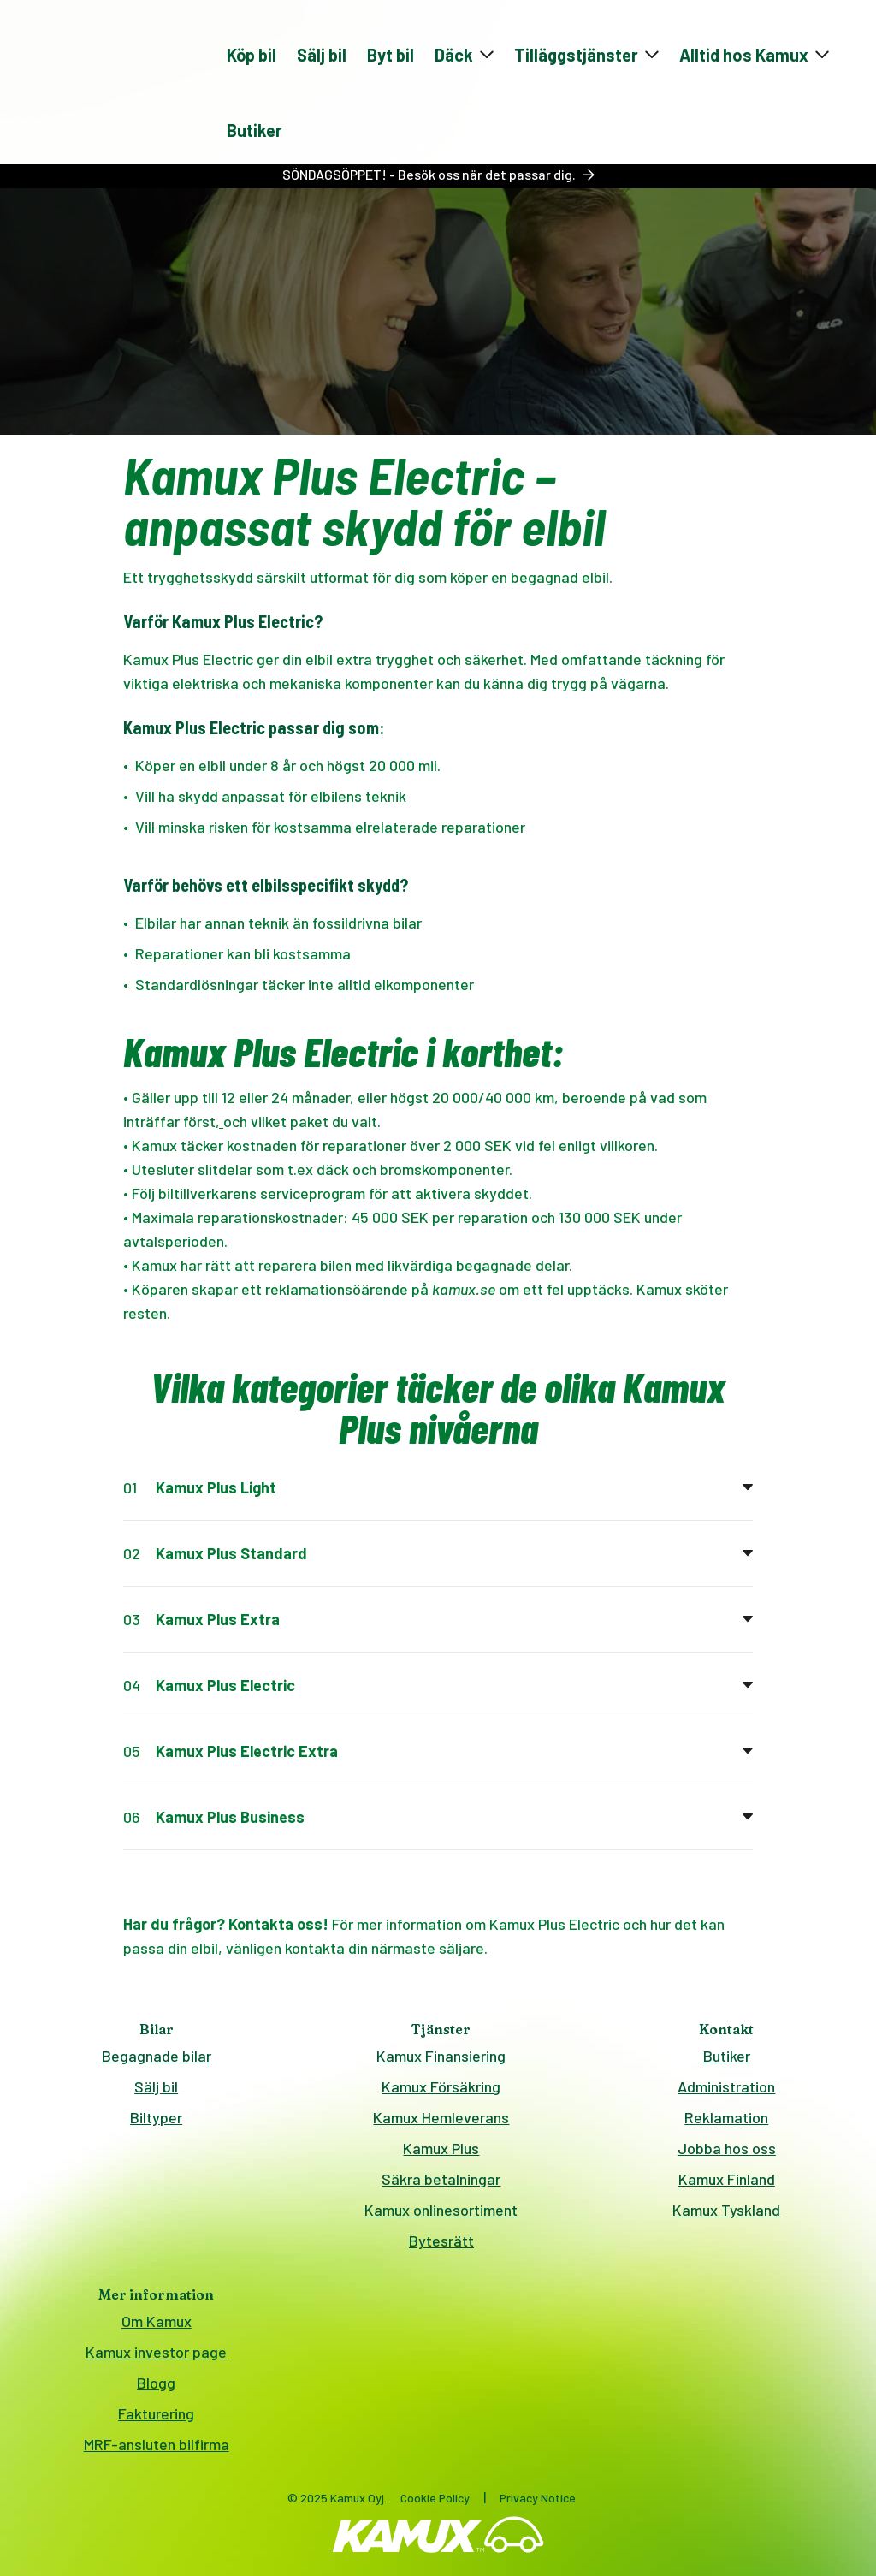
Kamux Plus (441, 2148)
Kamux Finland (726, 2178)
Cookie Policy (435, 2497)
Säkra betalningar (441, 2178)
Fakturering (156, 2413)
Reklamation (726, 2117)
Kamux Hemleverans (441, 2117)
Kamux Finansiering (441, 2055)
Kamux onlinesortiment (441, 2209)
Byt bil (390, 55)
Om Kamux (156, 2321)
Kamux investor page (156, 2351)
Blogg (156, 2382)
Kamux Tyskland (726, 2209)
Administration (726, 2086)
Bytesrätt (441, 2240)
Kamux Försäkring (441, 2086)
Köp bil (251, 55)
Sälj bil (321, 55)
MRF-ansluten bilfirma (156, 2444)
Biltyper (156, 2117)
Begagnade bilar (156, 2055)
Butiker (254, 130)
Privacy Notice (538, 2497)
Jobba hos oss (727, 2148)
